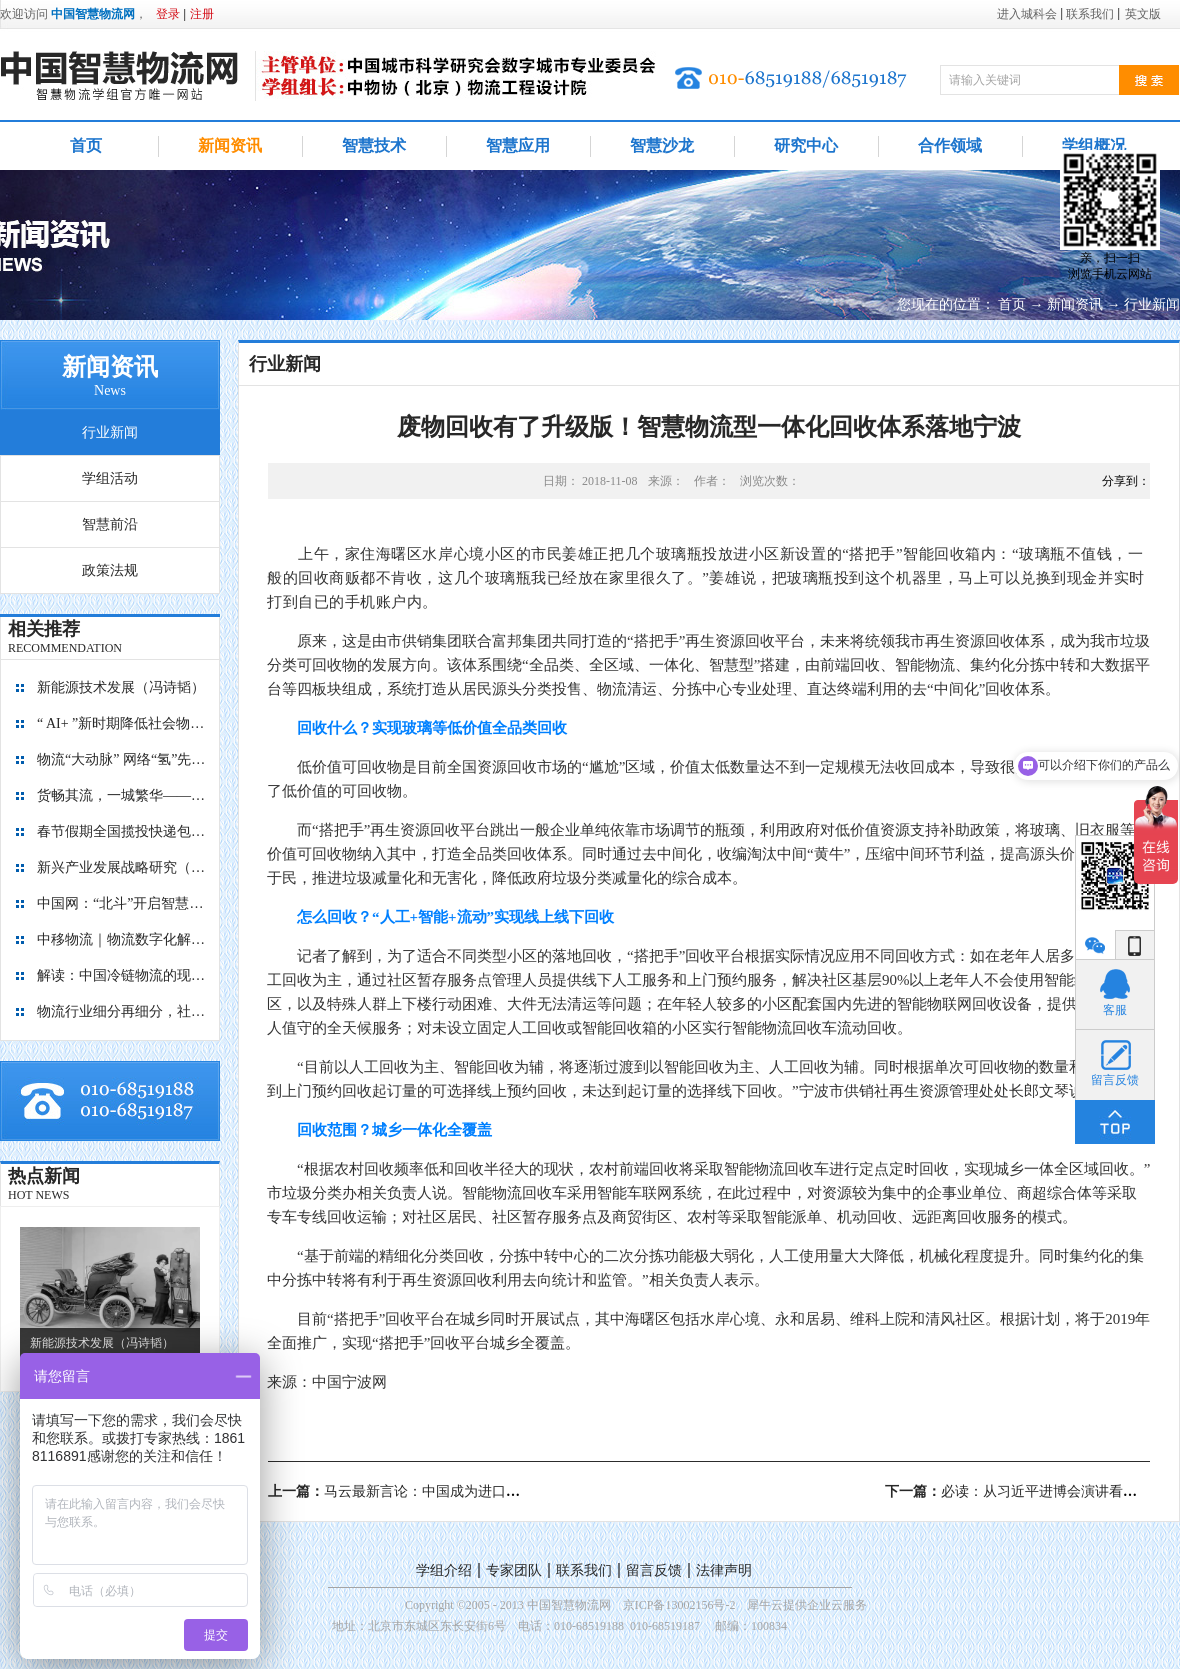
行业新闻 (1152, 304)
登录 (168, 14)
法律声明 (724, 1570)
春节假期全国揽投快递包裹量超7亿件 (122, 831)
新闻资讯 (1075, 304)
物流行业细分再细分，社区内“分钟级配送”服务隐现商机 (122, 1011)
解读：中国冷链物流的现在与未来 (122, 975)
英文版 (1143, 14)
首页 (86, 145)
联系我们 (584, 1570)
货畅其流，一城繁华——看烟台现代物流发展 (122, 795)
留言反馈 (654, 1570)
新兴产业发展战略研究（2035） (122, 867)
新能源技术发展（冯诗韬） (121, 687)
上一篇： (464, 1491)
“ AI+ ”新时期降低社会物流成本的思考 (122, 723)
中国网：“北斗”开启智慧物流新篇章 (122, 903)
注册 (202, 14)
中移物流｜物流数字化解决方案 (122, 939)
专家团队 (514, 1570)
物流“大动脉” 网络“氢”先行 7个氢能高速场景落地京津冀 (122, 759)
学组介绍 (444, 1570)
